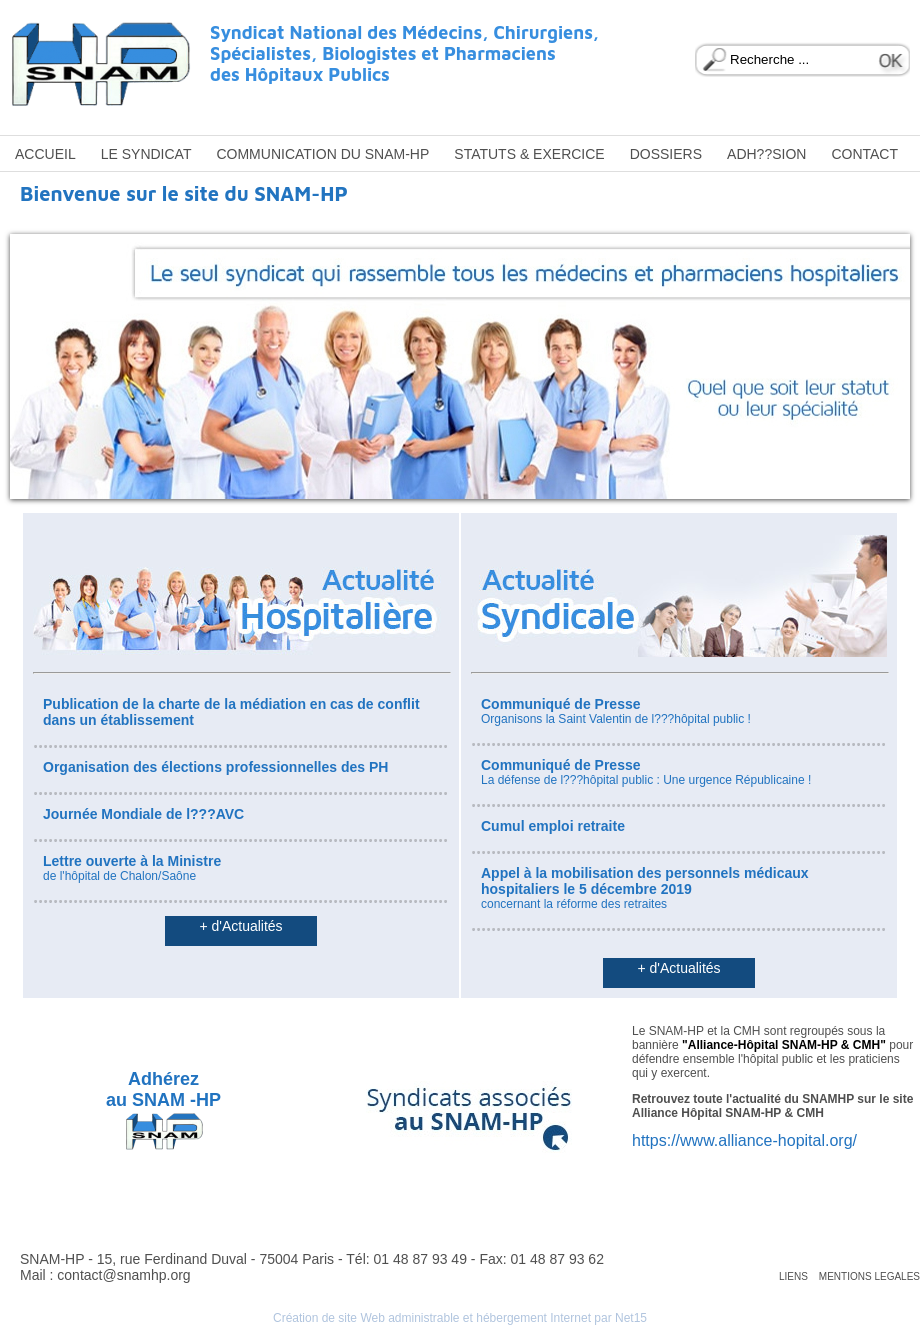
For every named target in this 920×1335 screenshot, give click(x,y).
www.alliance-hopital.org (766, 1140)
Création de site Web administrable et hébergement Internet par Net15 (460, 1318)
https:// (656, 1140)
